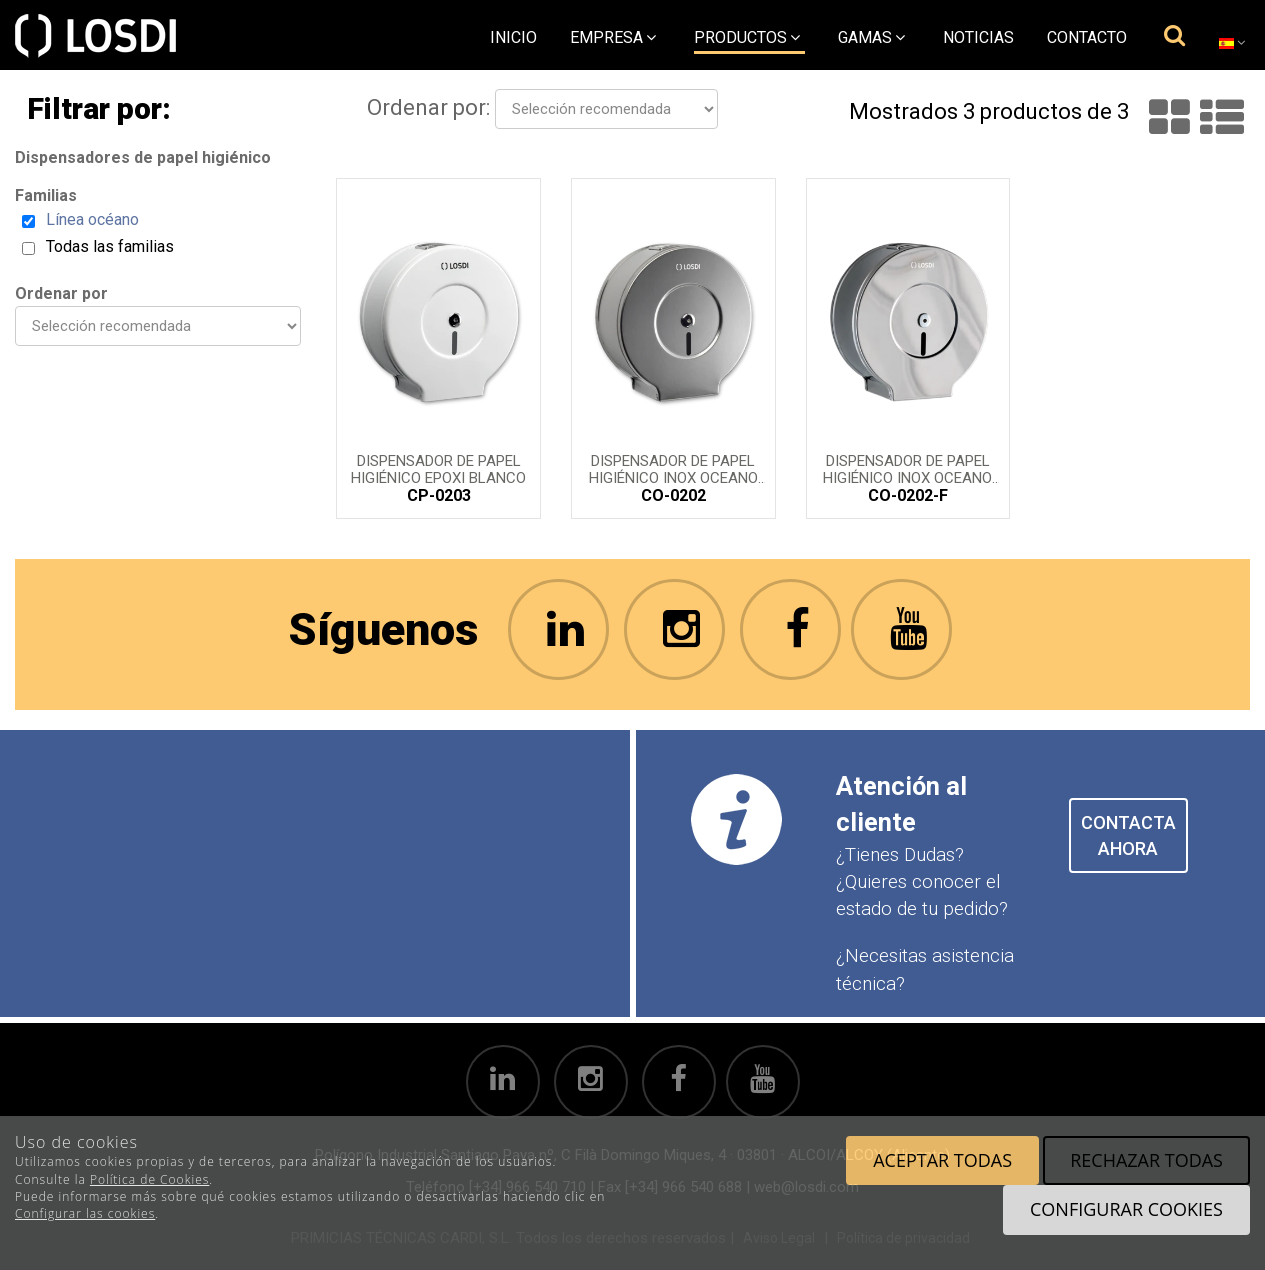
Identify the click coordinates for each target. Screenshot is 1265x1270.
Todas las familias (110, 246)
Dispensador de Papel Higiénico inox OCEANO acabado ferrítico (907, 468)
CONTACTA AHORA (1128, 835)
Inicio (513, 37)
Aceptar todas (942, 1160)
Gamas (871, 37)
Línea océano (92, 219)
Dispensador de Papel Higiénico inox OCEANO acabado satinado (673, 468)
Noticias (978, 37)
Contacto (1087, 37)
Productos (747, 37)
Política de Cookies (149, 1179)
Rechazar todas (1146, 1160)
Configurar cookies (1126, 1209)
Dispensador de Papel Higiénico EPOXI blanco (438, 468)
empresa (613, 37)
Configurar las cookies (85, 1213)
